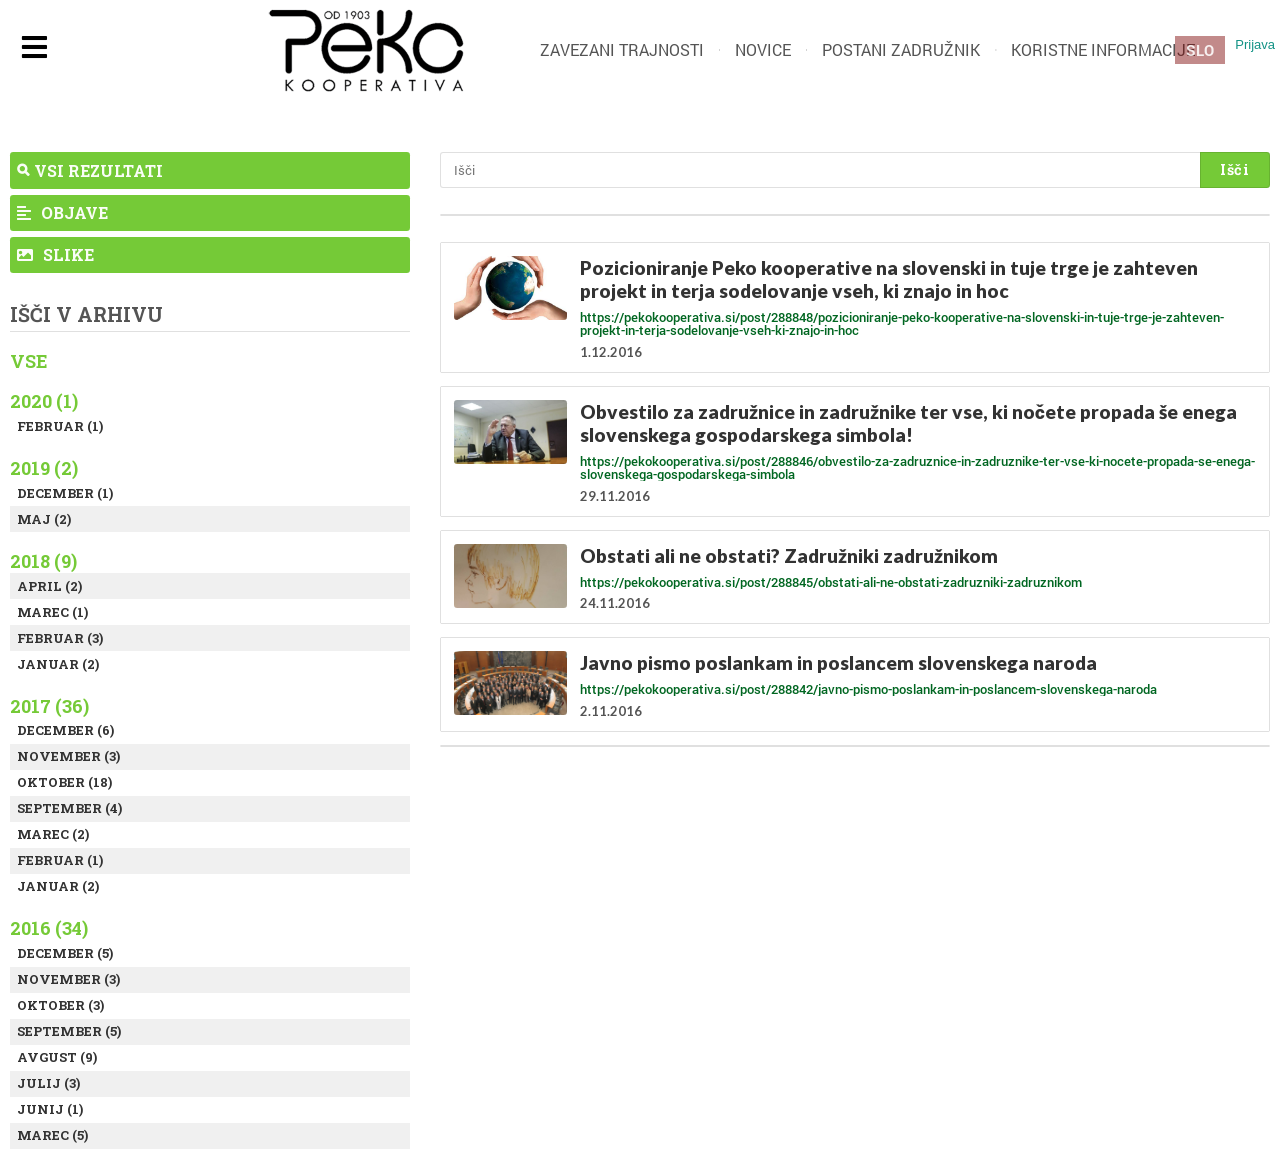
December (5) (65, 953)
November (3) (68, 756)
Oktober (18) (64, 782)
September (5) (69, 1031)
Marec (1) (52, 612)
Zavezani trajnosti (622, 49)
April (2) (49, 586)
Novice (763, 49)
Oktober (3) (60, 1005)
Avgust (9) (57, 1057)
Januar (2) (58, 664)
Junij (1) (50, 1109)
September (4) (69, 808)
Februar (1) (60, 426)
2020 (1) (44, 401)
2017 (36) (49, 706)
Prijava (1255, 44)
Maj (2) (44, 519)
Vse (29, 361)
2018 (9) (43, 561)
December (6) (65, 730)
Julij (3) (48, 1083)
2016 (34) (49, 928)
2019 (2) (44, 468)
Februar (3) (60, 638)
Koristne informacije (1103, 49)
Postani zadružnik (901, 49)
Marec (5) (52, 1135)
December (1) (65, 493)
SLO (1200, 50)
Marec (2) (53, 834)
